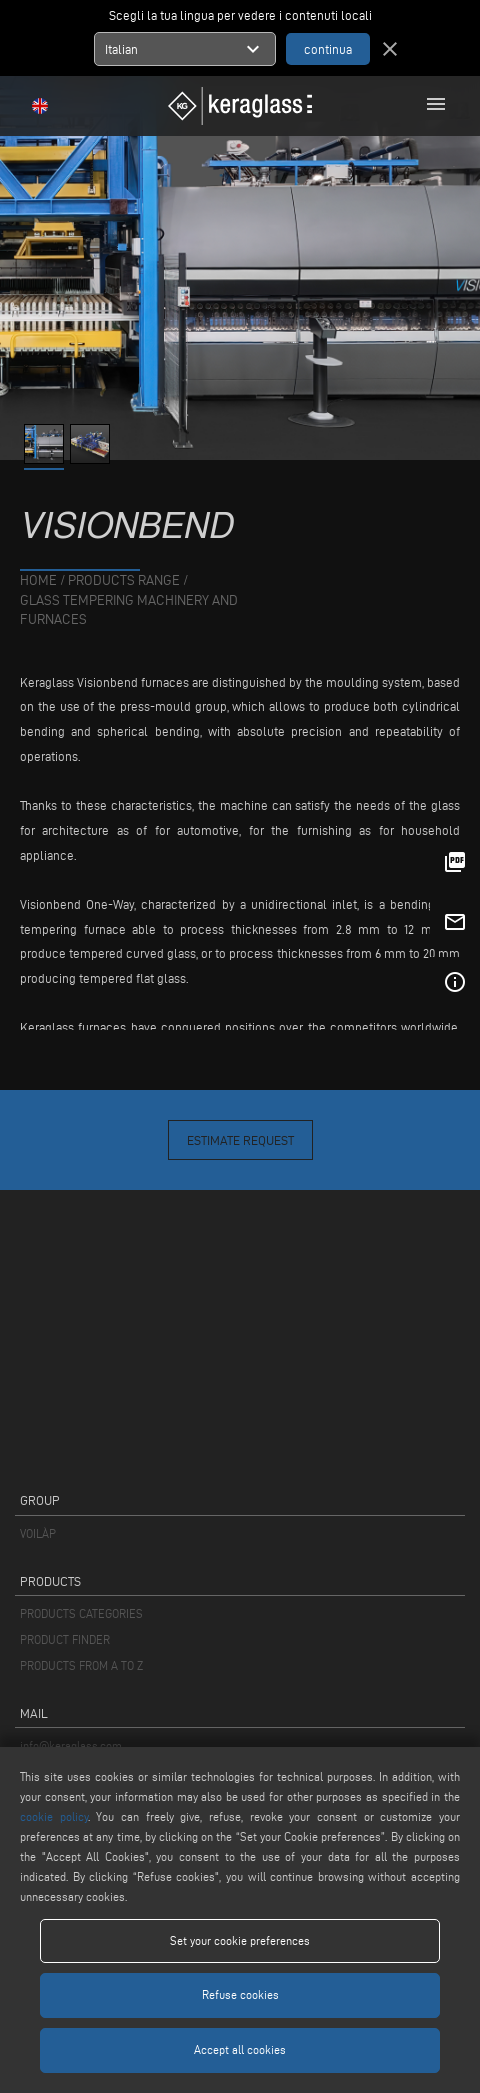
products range (124, 580)
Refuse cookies (240, 1994)
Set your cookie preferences (240, 1940)
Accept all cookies (240, 2049)
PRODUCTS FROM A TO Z (81, 1665)
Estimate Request (240, 1140)
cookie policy (54, 1816)
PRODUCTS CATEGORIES (81, 1613)
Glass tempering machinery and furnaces (129, 610)
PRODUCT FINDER (65, 1639)
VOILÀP (38, 1533)
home (38, 580)
